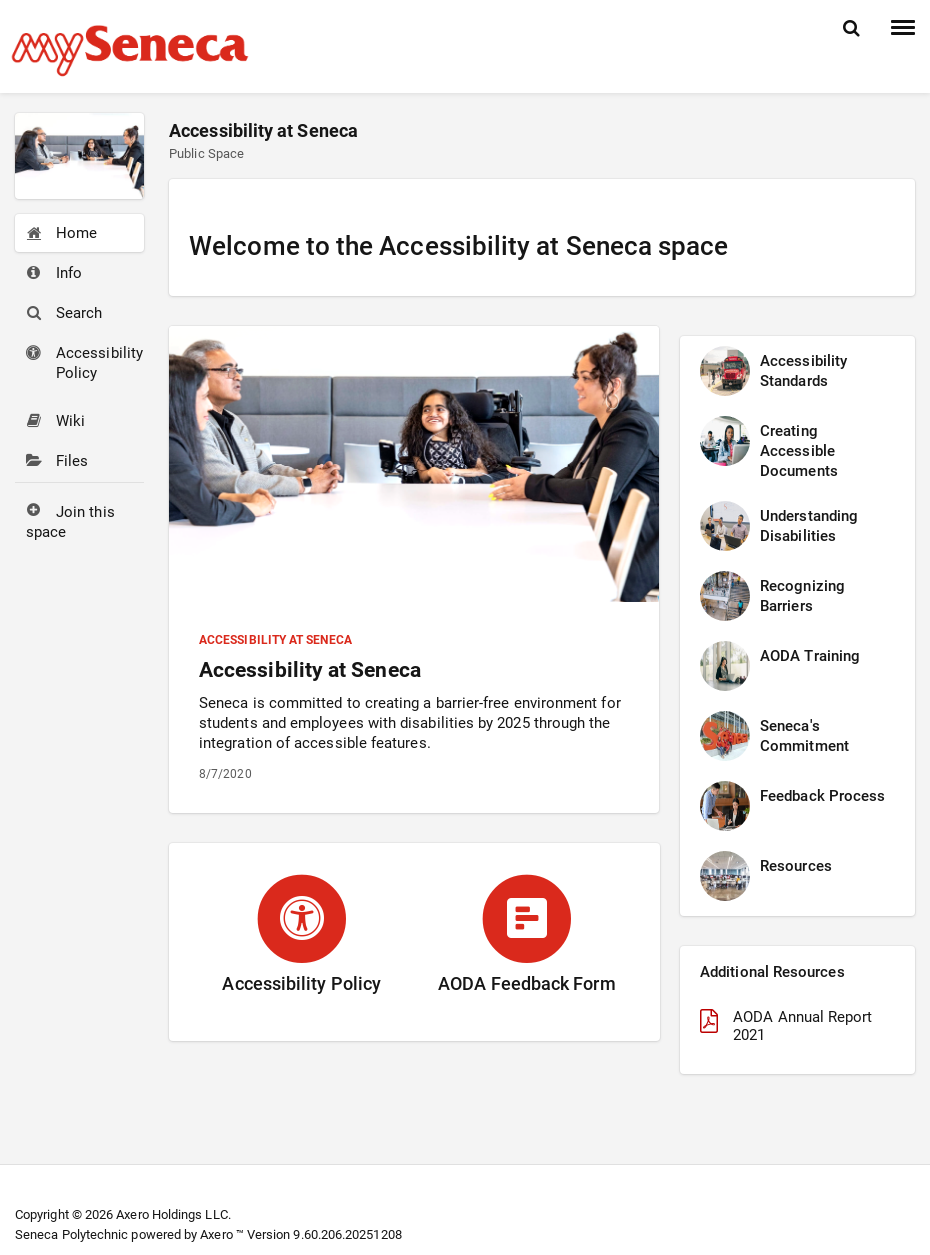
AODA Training (810, 656)
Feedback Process (822, 796)
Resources (796, 866)
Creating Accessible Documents (799, 451)
